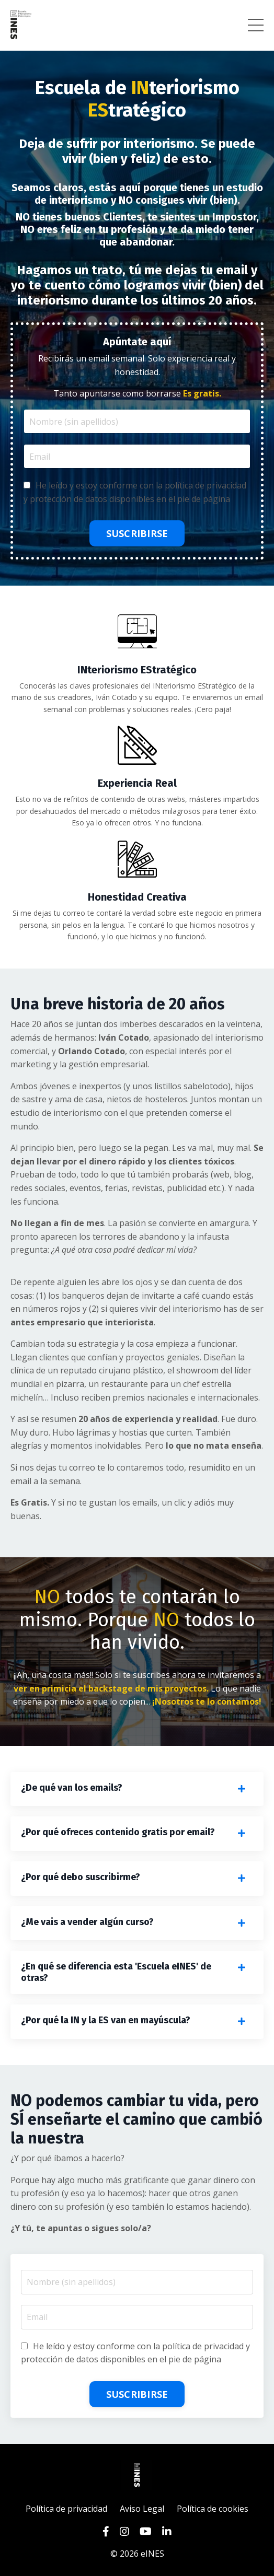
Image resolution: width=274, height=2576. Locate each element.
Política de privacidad (67, 2508)
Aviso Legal (142, 2508)
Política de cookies (212, 2508)
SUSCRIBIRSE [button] (137, 533)
